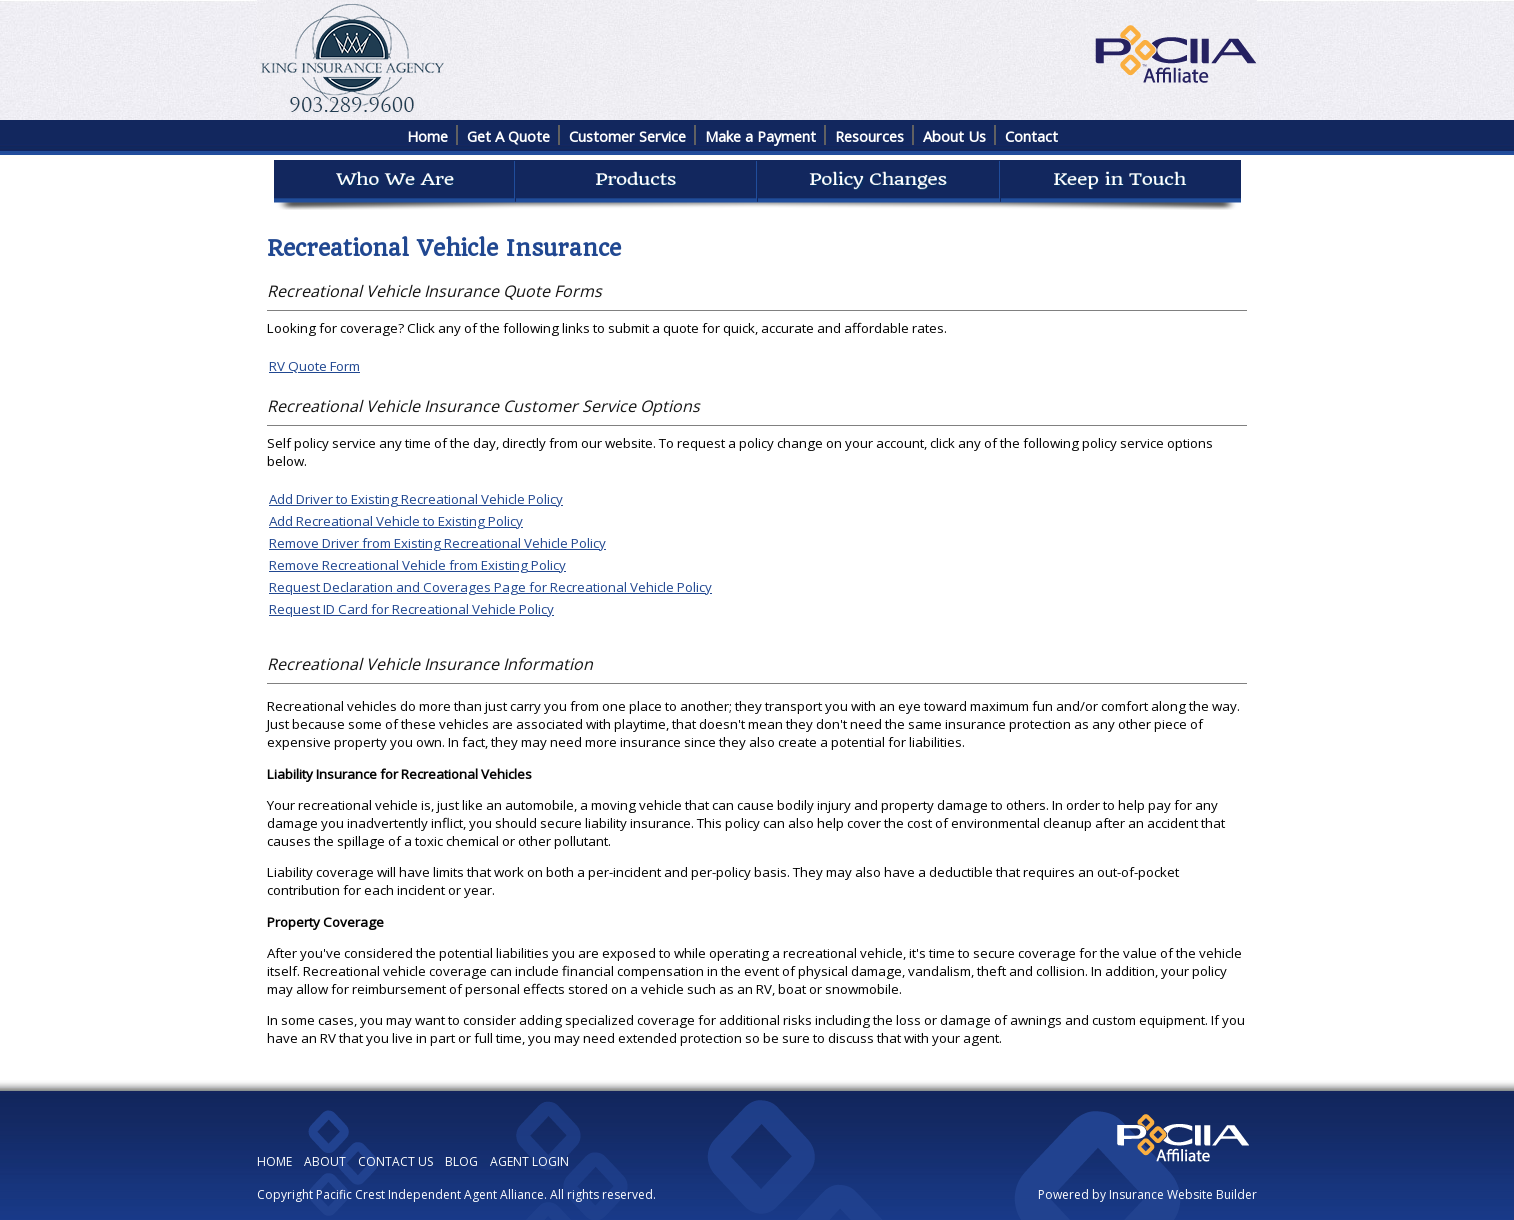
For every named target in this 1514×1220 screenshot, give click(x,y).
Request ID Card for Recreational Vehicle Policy (411, 609)
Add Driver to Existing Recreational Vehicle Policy (416, 499)
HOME (274, 1161)
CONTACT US (395, 1161)
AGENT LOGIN (529, 1161)
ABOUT (325, 1161)
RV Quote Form (314, 366)
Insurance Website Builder (1183, 1194)
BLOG (461, 1161)
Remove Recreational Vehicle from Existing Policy (417, 565)
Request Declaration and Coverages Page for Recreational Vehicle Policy (490, 587)
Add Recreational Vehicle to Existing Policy (396, 521)
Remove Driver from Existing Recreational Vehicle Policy (437, 543)
